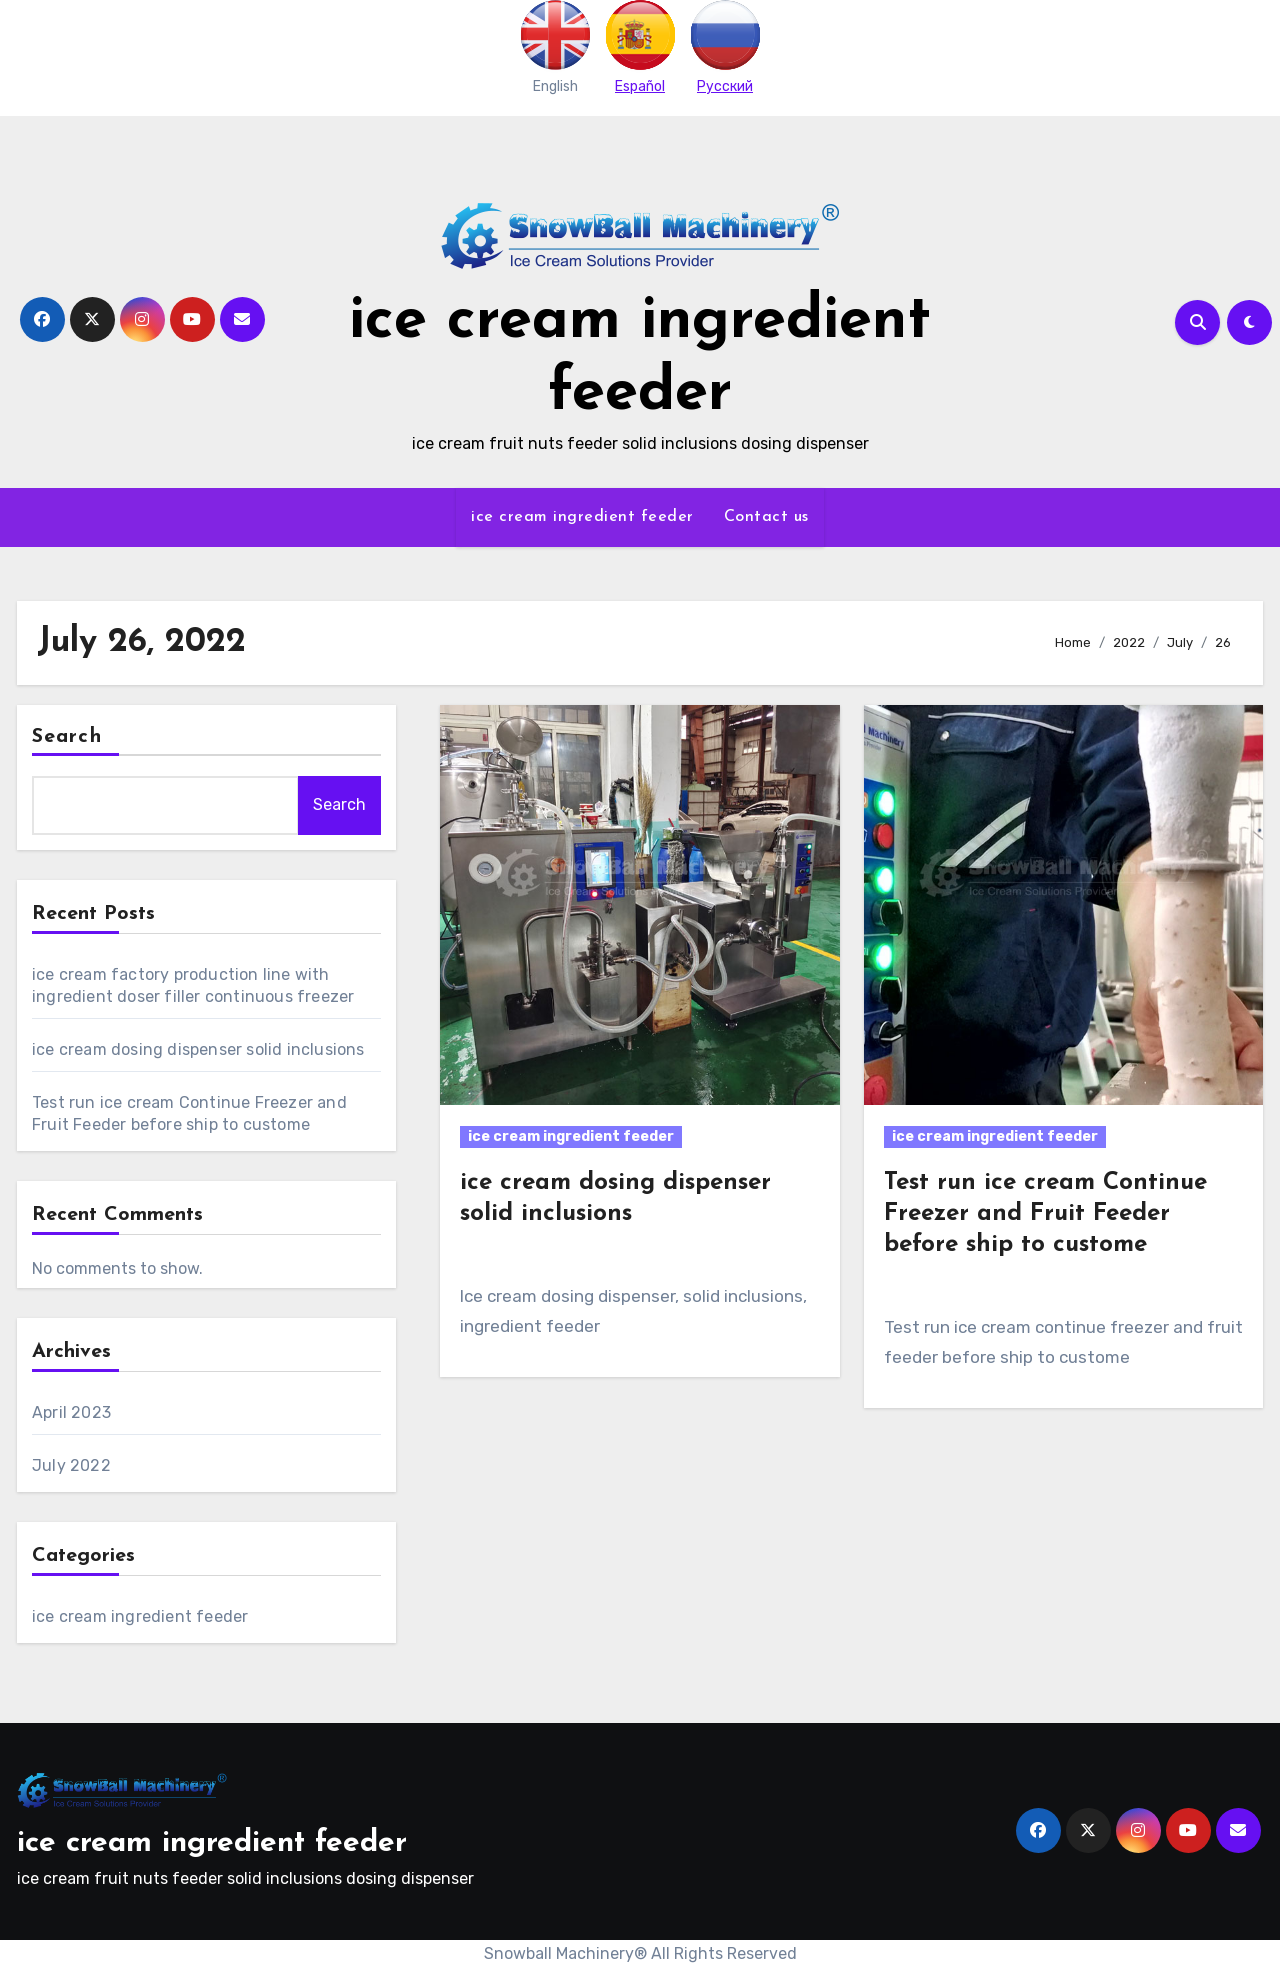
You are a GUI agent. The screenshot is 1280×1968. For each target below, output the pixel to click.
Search (67, 737)
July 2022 (71, 1465)
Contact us (766, 517)
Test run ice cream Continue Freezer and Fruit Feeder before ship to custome (1045, 1214)
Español (640, 86)
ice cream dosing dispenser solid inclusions (198, 1049)
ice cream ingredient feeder (582, 517)
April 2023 (71, 1412)
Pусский (725, 86)
